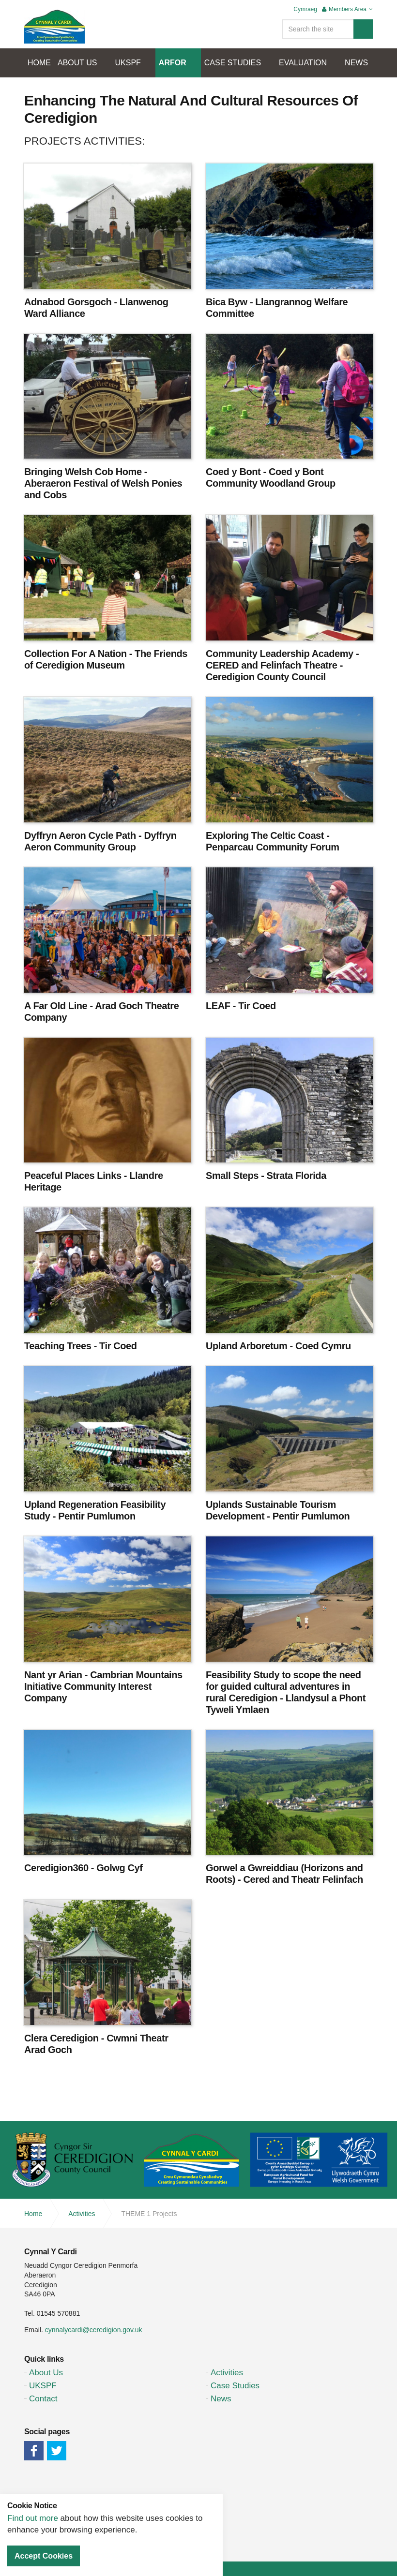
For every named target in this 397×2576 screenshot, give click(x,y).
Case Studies (235, 2386)
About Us (46, 2372)
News (221, 2399)
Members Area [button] (347, 9)
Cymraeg (305, 9)
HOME (39, 63)
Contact (43, 2399)
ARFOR (172, 63)
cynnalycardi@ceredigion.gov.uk (93, 2330)
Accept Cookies (44, 2556)
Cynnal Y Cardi (54, 27)
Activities (227, 2372)
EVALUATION (303, 63)
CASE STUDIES (232, 63)
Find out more (32, 2518)
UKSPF (128, 63)
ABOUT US (77, 63)
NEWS (356, 63)
